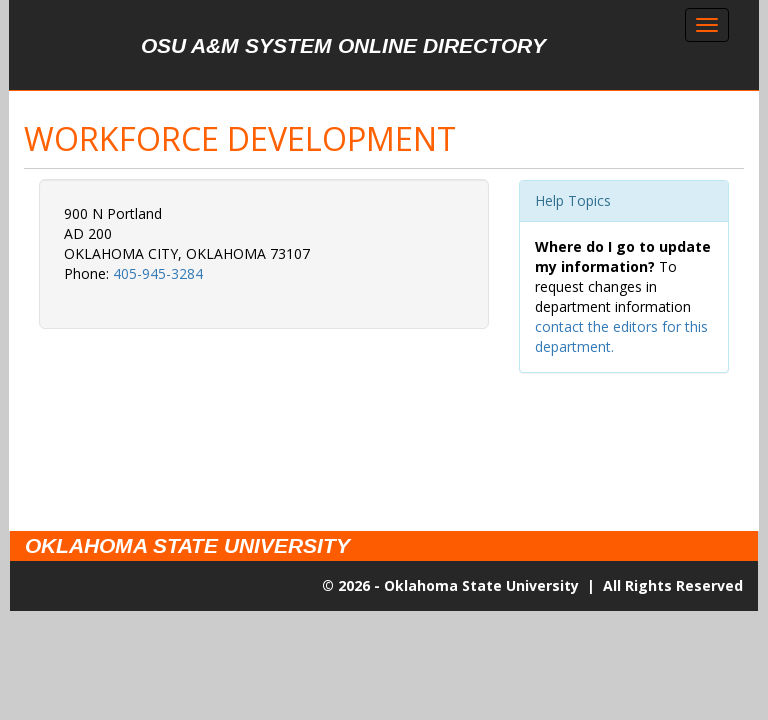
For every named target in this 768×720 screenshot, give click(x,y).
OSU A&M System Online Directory (343, 45)
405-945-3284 (158, 273)
